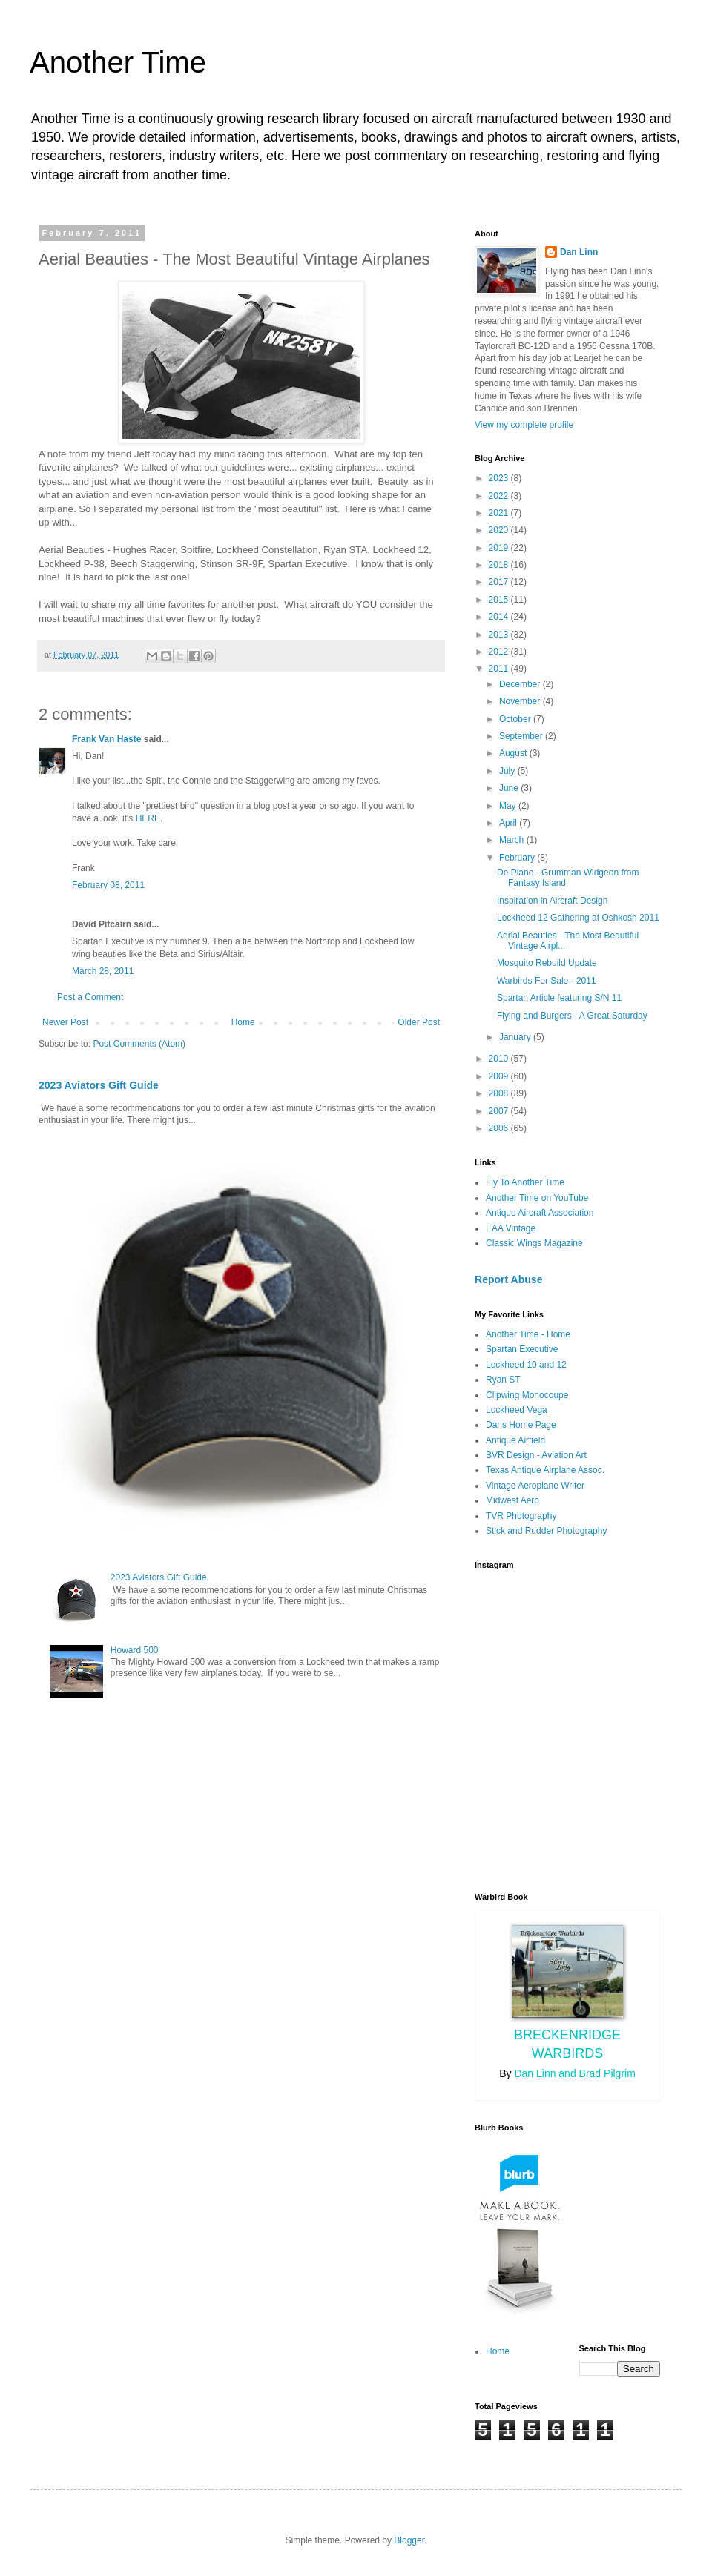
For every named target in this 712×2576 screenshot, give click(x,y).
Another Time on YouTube (537, 1198)
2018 (500, 565)
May (508, 806)
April (509, 823)
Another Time (118, 62)
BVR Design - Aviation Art (536, 1455)
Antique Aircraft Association (539, 1213)
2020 (500, 530)
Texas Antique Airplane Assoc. (545, 1470)
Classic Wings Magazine (534, 1243)
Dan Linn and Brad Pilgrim (574, 2073)
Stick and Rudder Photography (546, 1531)
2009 (500, 1076)
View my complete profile (524, 425)
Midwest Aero (512, 1500)
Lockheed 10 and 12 (526, 1365)
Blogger (409, 2540)
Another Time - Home (528, 1334)
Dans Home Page (521, 1425)
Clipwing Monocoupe (527, 1395)
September (522, 736)
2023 (500, 478)
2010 (500, 1058)
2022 (500, 496)
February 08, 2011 (108, 885)
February (518, 857)
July (508, 771)
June (510, 788)
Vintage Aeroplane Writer (535, 1485)
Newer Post (65, 1022)
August (514, 753)
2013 (500, 634)
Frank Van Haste (106, 739)
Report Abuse (508, 1279)
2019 (500, 548)
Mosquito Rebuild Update (547, 963)
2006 (500, 1128)
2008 (500, 1093)
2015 (500, 600)
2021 (500, 513)
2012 (500, 651)
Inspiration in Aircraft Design (552, 900)
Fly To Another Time (525, 1182)
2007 (500, 1111)
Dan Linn (579, 252)
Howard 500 (135, 1650)
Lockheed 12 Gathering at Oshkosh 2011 (578, 918)
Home (243, 1022)
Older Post (419, 1022)
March (513, 840)
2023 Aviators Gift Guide (99, 1085)
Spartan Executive (522, 1349)
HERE (148, 818)
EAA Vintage (510, 1228)
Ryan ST (503, 1379)
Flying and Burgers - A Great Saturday (572, 1015)
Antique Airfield (515, 1440)
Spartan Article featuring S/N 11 (559, 998)
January (516, 1037)
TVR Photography (521, 1516)
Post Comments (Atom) (139, 1044)
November (521, 701)
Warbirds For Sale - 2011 (546, 981)
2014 (500, 617)
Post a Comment (90, 997)
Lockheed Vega (516, 1410)
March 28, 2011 (103, 971)
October (516, 719)
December (521, 684)
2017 (500, 582)
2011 (500, 668)
